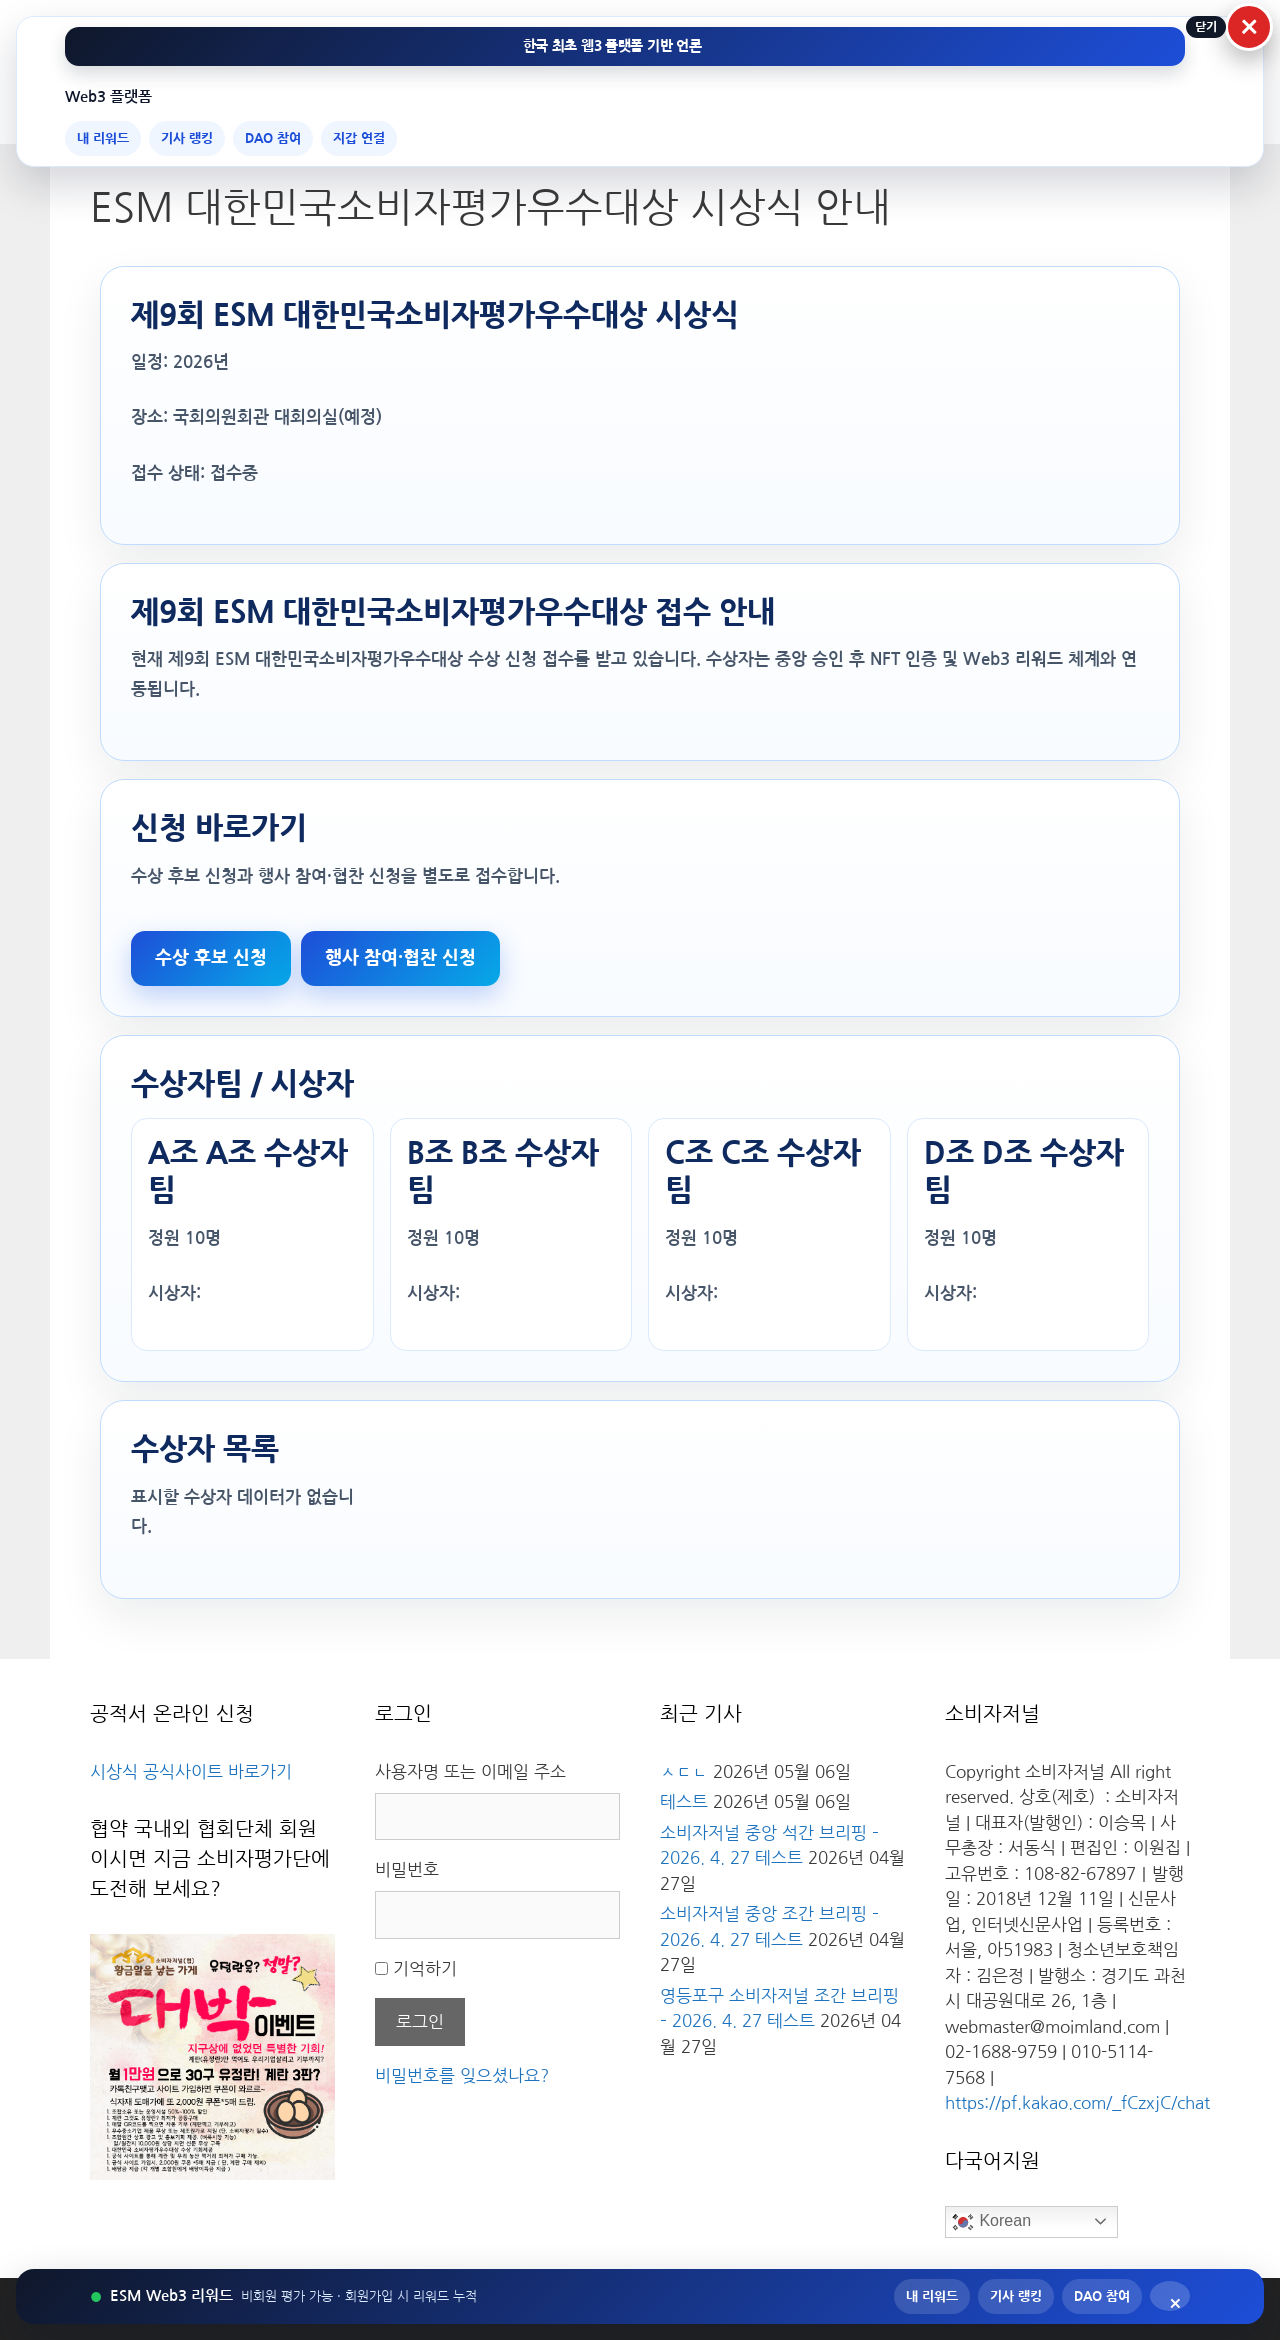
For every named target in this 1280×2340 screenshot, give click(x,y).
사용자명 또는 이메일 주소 (470, 1771)
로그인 (420, 2021)
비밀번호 (407, 1869)
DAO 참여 (273, 138)
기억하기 (425, 1968)
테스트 (684, 1801)
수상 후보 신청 (211, 958)
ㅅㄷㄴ (684, 1771)
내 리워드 (103, 138)
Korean (991, 2222)
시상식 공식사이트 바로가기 (191, 1771)
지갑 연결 (359, 138)
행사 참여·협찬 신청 (400, 958)
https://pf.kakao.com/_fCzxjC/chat (1077, 2102)
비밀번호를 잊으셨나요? (462, 2075)
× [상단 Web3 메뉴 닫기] (1249, 27)
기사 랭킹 (187, 138)
